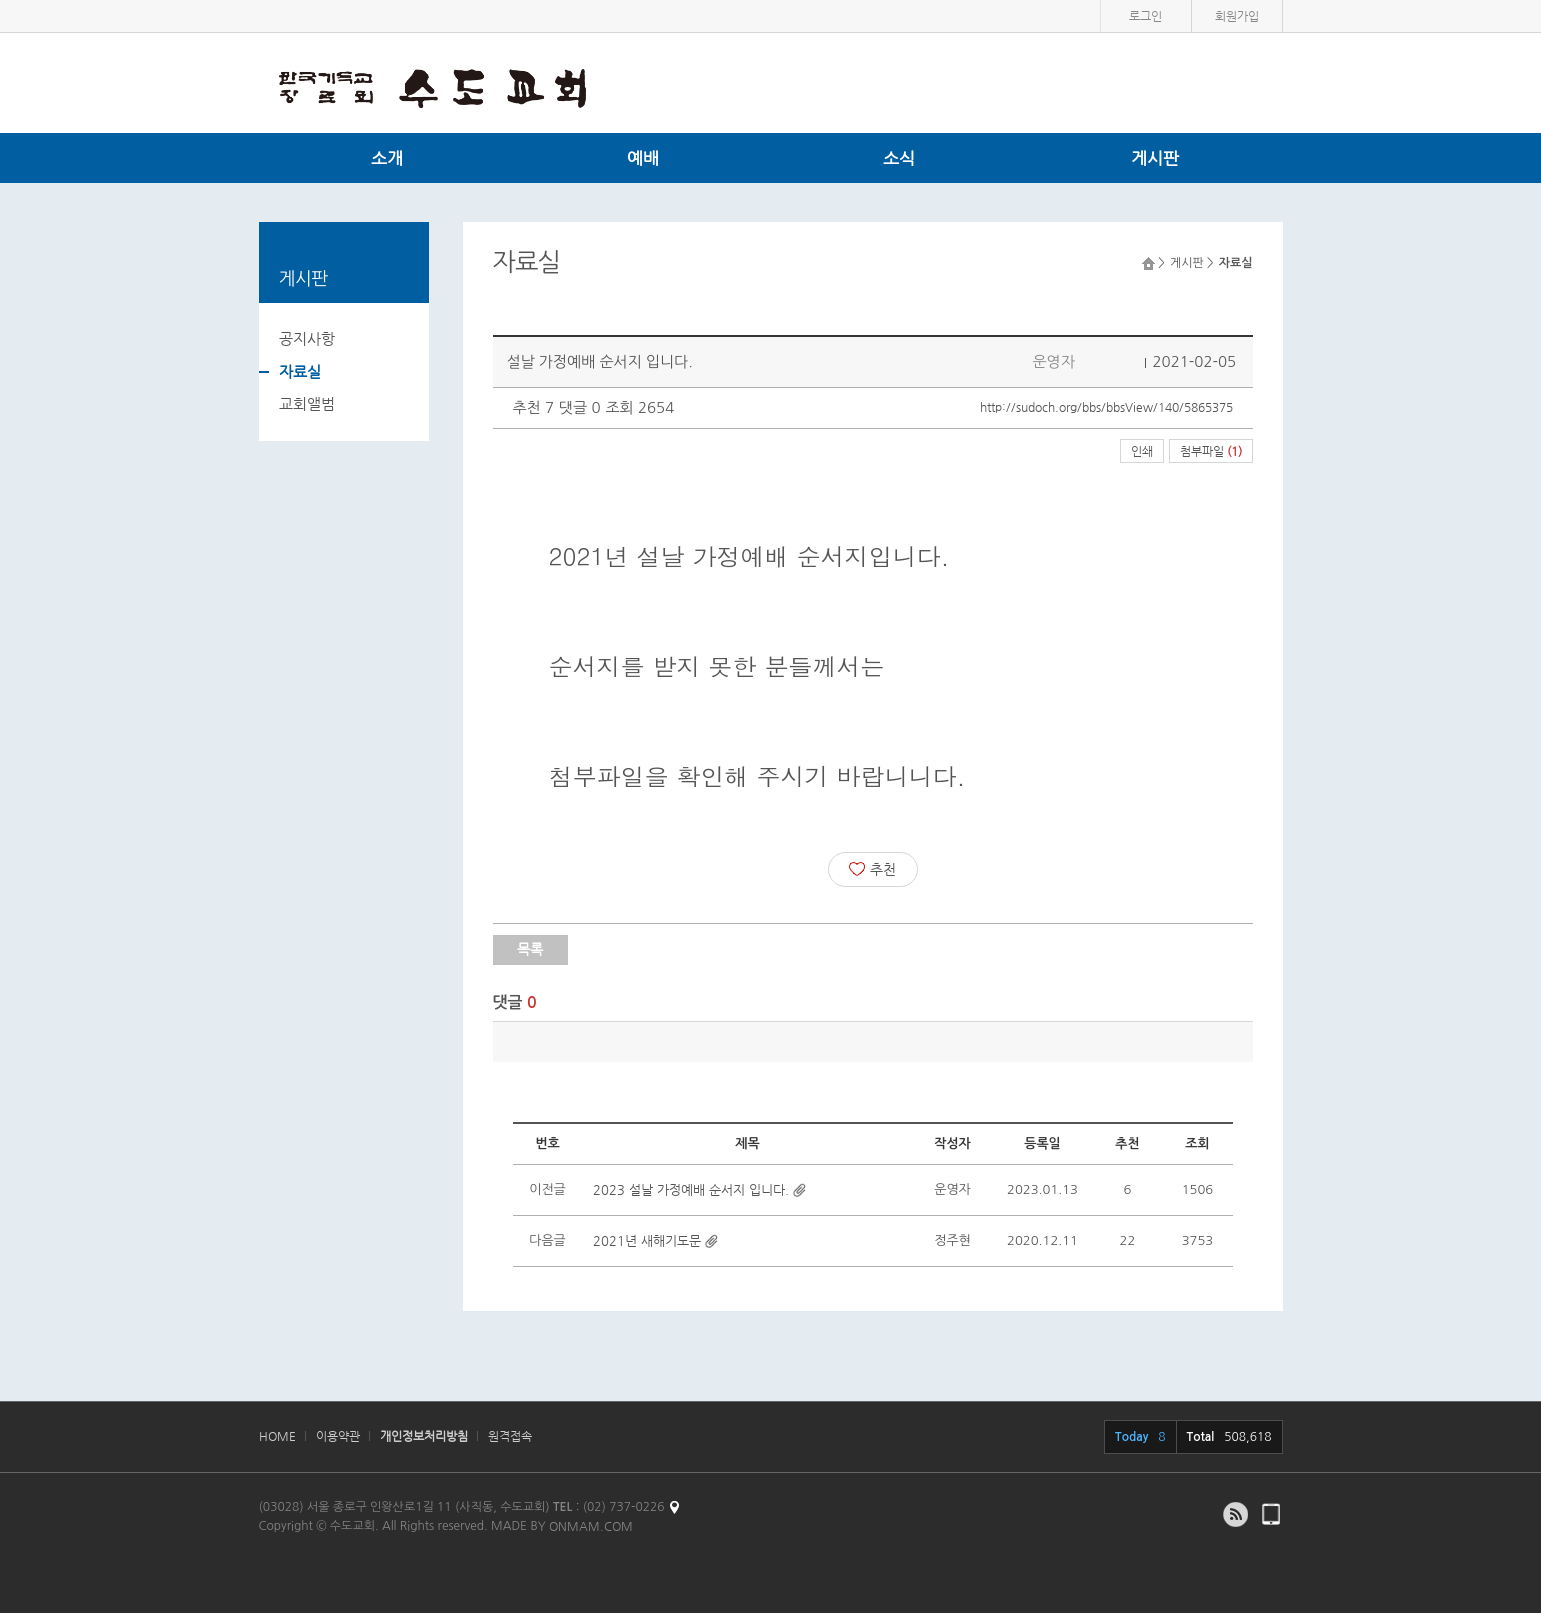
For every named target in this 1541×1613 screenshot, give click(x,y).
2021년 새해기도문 (647, 1240)
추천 (872, 869)
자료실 (300, 371)
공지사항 (307, 338)
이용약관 (338, 1436)
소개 (387, 158)
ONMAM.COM (591, 1526)
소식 (899, 158)
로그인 (1145, 16)
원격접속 (510, 1436)
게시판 (1155, 158)
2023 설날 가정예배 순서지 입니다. (691, 1189)
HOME (277, 1436)
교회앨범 (307, 403)
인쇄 (1142, 451)
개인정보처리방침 (424, 1436)
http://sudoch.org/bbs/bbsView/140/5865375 (1106, 407)
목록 (530, 949)
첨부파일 (1211, 451)
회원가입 (1237, 16)
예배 (643, 158)
